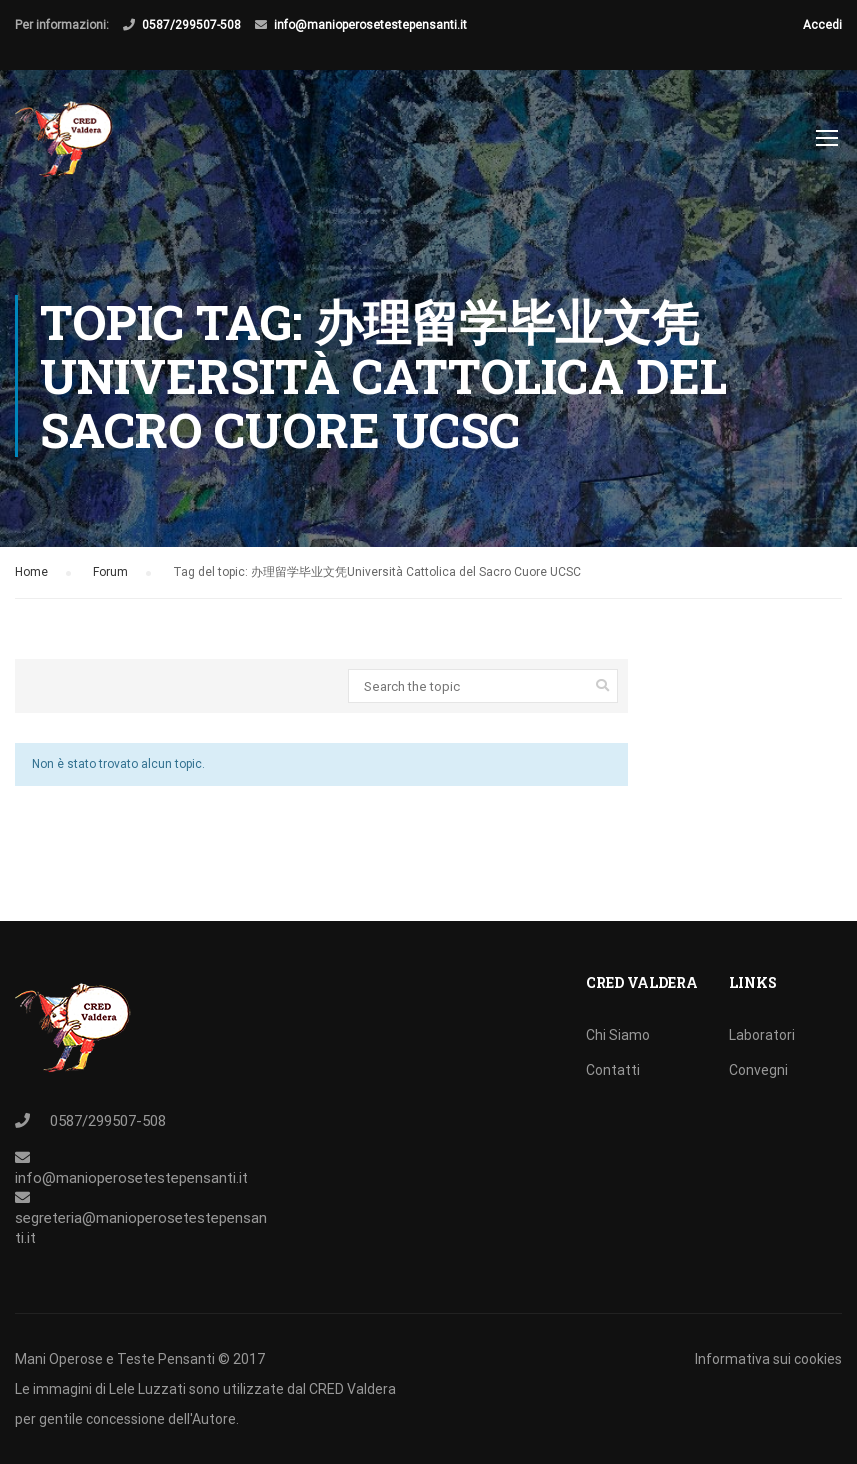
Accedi (822, 25)
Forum (110, 572)
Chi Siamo (618, 1035)
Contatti (613, 1070)
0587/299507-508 (191, 25)
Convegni (758, 1070)
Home (31, 572)
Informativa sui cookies (768, 1359)
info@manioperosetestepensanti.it (370, 25)
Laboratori (762, 1035)
